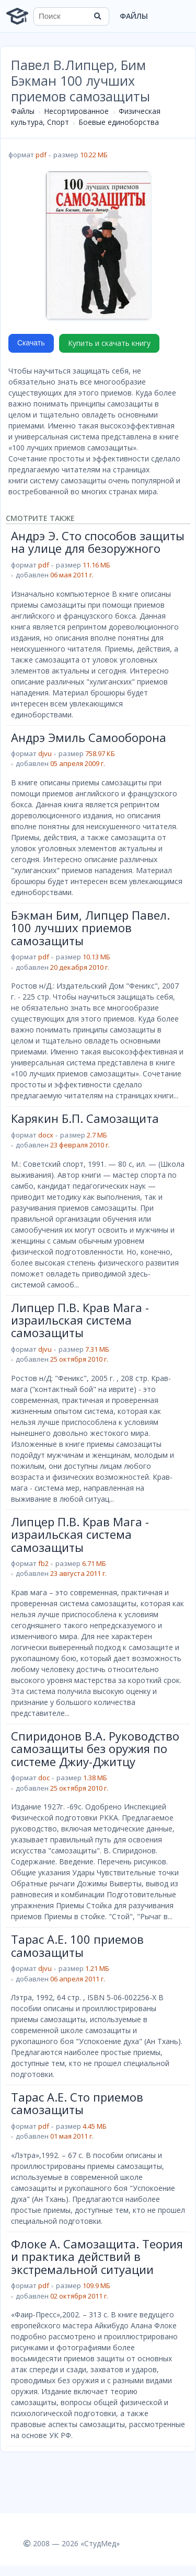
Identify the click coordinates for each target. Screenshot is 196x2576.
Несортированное (76, 111)
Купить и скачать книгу (109, 343)
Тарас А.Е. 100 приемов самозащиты (77, 1945)
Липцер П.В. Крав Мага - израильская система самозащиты (80, 1320)
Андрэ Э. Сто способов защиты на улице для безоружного (98, 542)
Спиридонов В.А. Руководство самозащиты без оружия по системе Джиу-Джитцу (95, 1748)
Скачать (31, 343)
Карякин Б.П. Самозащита (85, 1118)
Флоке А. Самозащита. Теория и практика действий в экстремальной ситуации (97, 2256)
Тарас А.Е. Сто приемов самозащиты (77, 2103)
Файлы (134, 16)
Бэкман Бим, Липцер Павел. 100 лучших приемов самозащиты (90, 927)
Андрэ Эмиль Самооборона (88, 737)
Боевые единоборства (118, 122)
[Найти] (97, 16)
